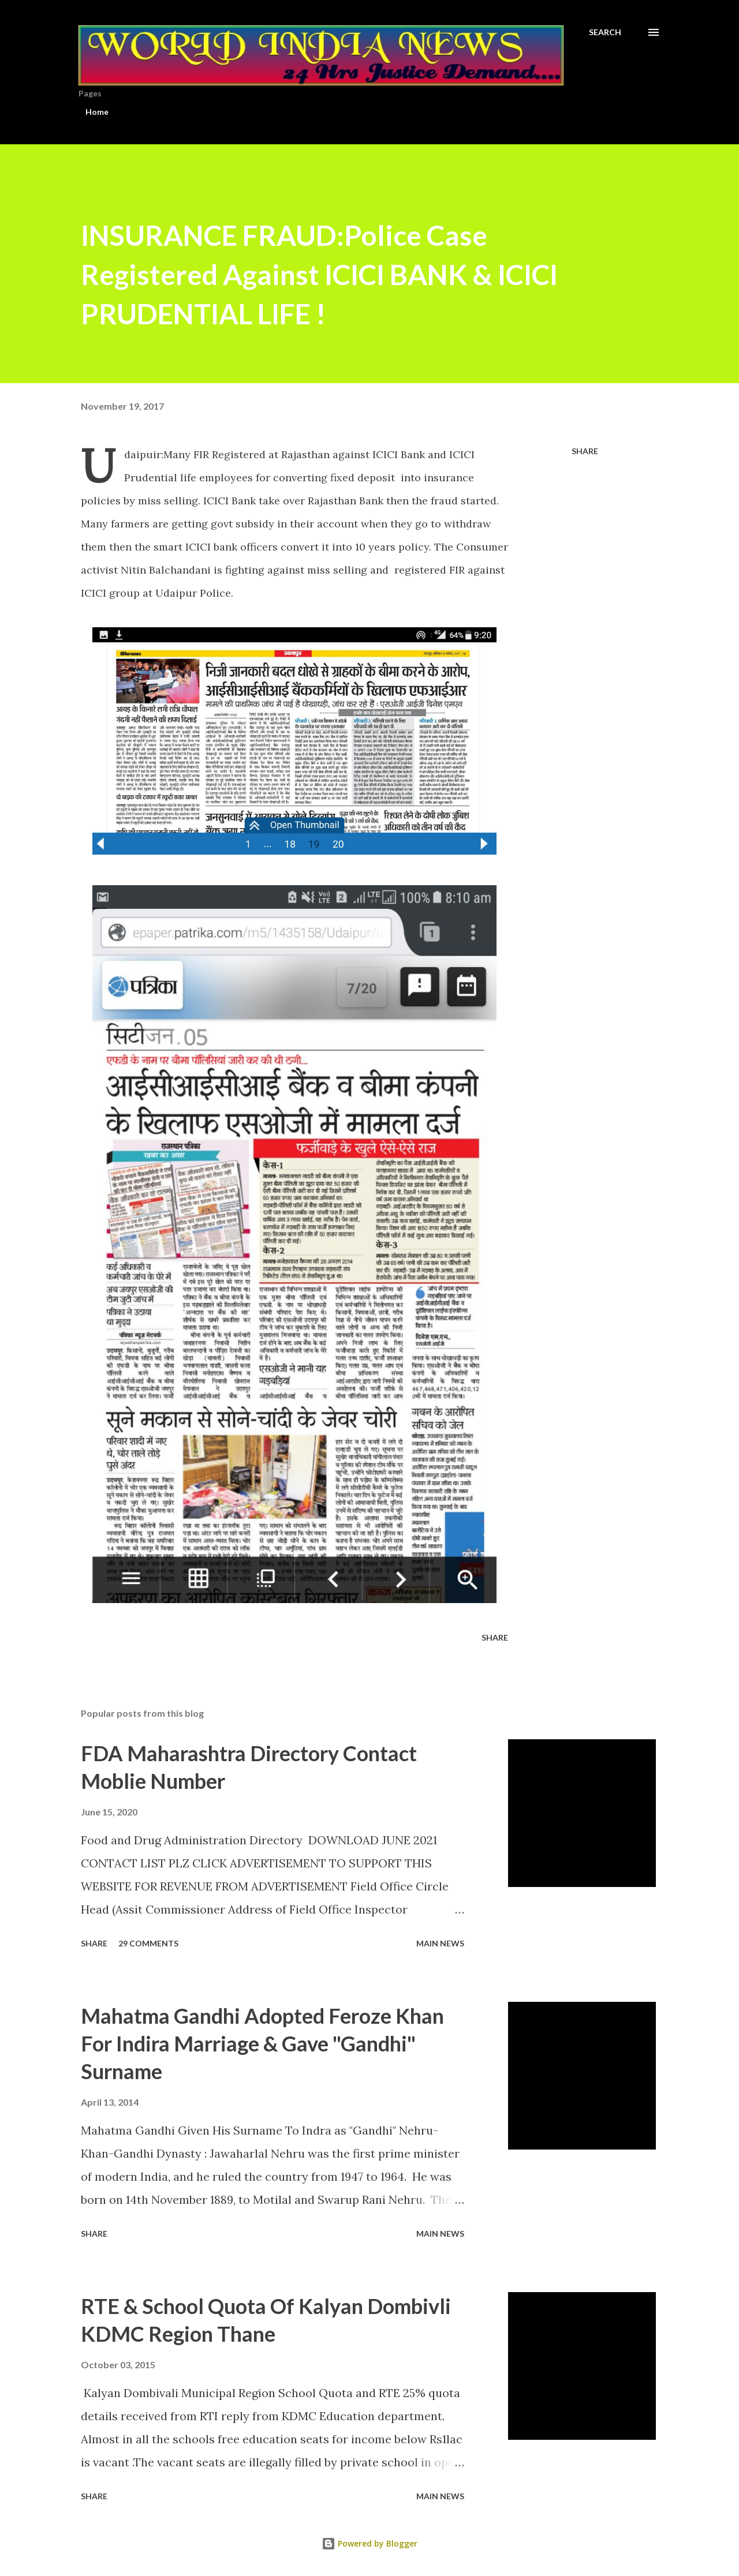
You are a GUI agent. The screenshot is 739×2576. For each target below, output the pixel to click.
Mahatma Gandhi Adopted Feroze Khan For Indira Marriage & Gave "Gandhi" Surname (262, 2043)
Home (97, 112)
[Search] (605, 32)
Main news (440, 1943)
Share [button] (585, 451)
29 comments (148, 1943)
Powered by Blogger (369, 2543)
